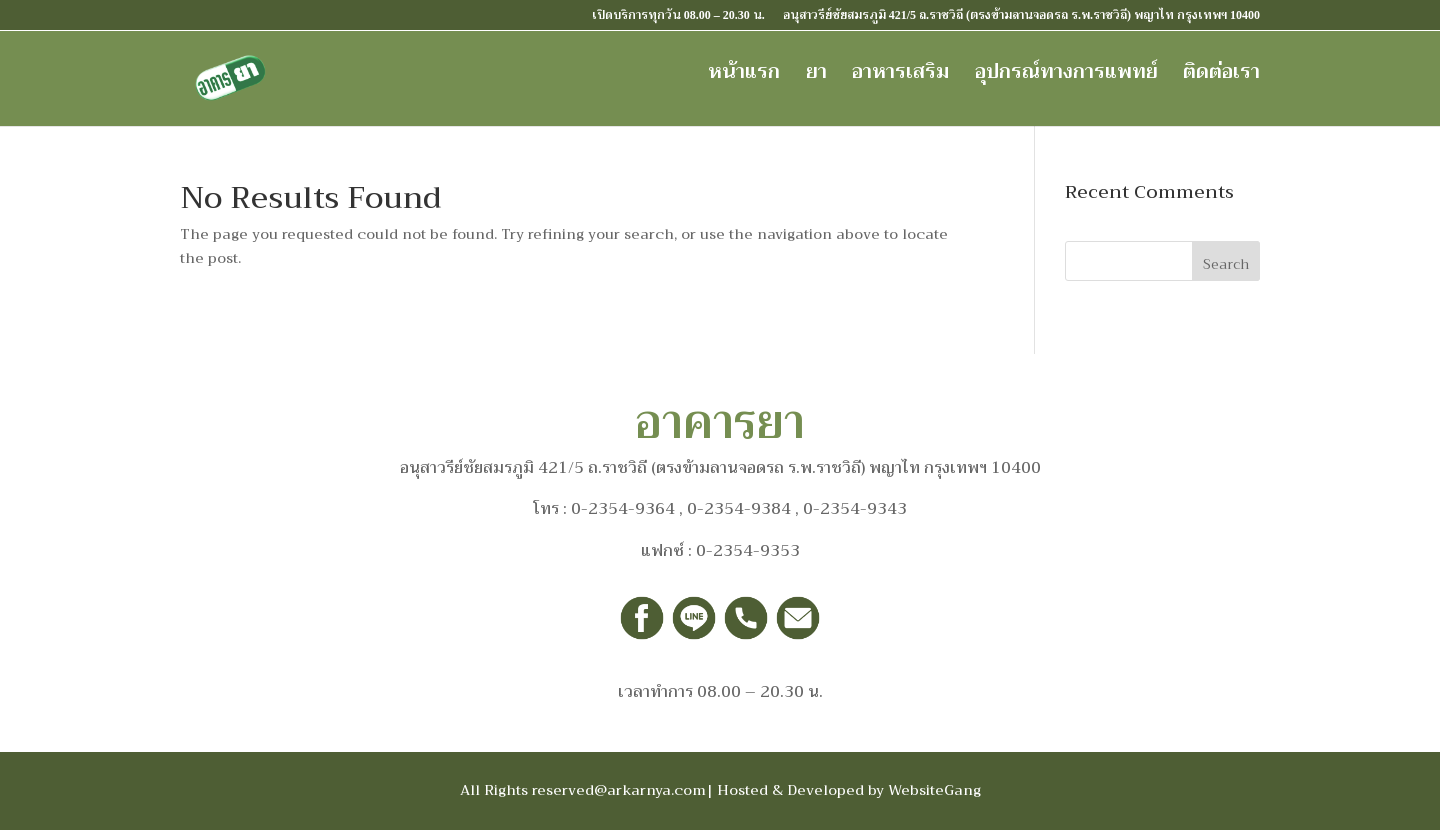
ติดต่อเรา (1221, 73)
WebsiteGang (934, 790)
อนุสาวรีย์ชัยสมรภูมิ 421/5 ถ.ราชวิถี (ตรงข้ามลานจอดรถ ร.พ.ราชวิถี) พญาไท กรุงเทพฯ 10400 (1021, 15)
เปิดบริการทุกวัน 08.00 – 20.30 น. (678, 15)
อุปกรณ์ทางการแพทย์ (1066, 73)
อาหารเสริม (900, 73)
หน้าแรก (744, 73)
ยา (816, 73)
